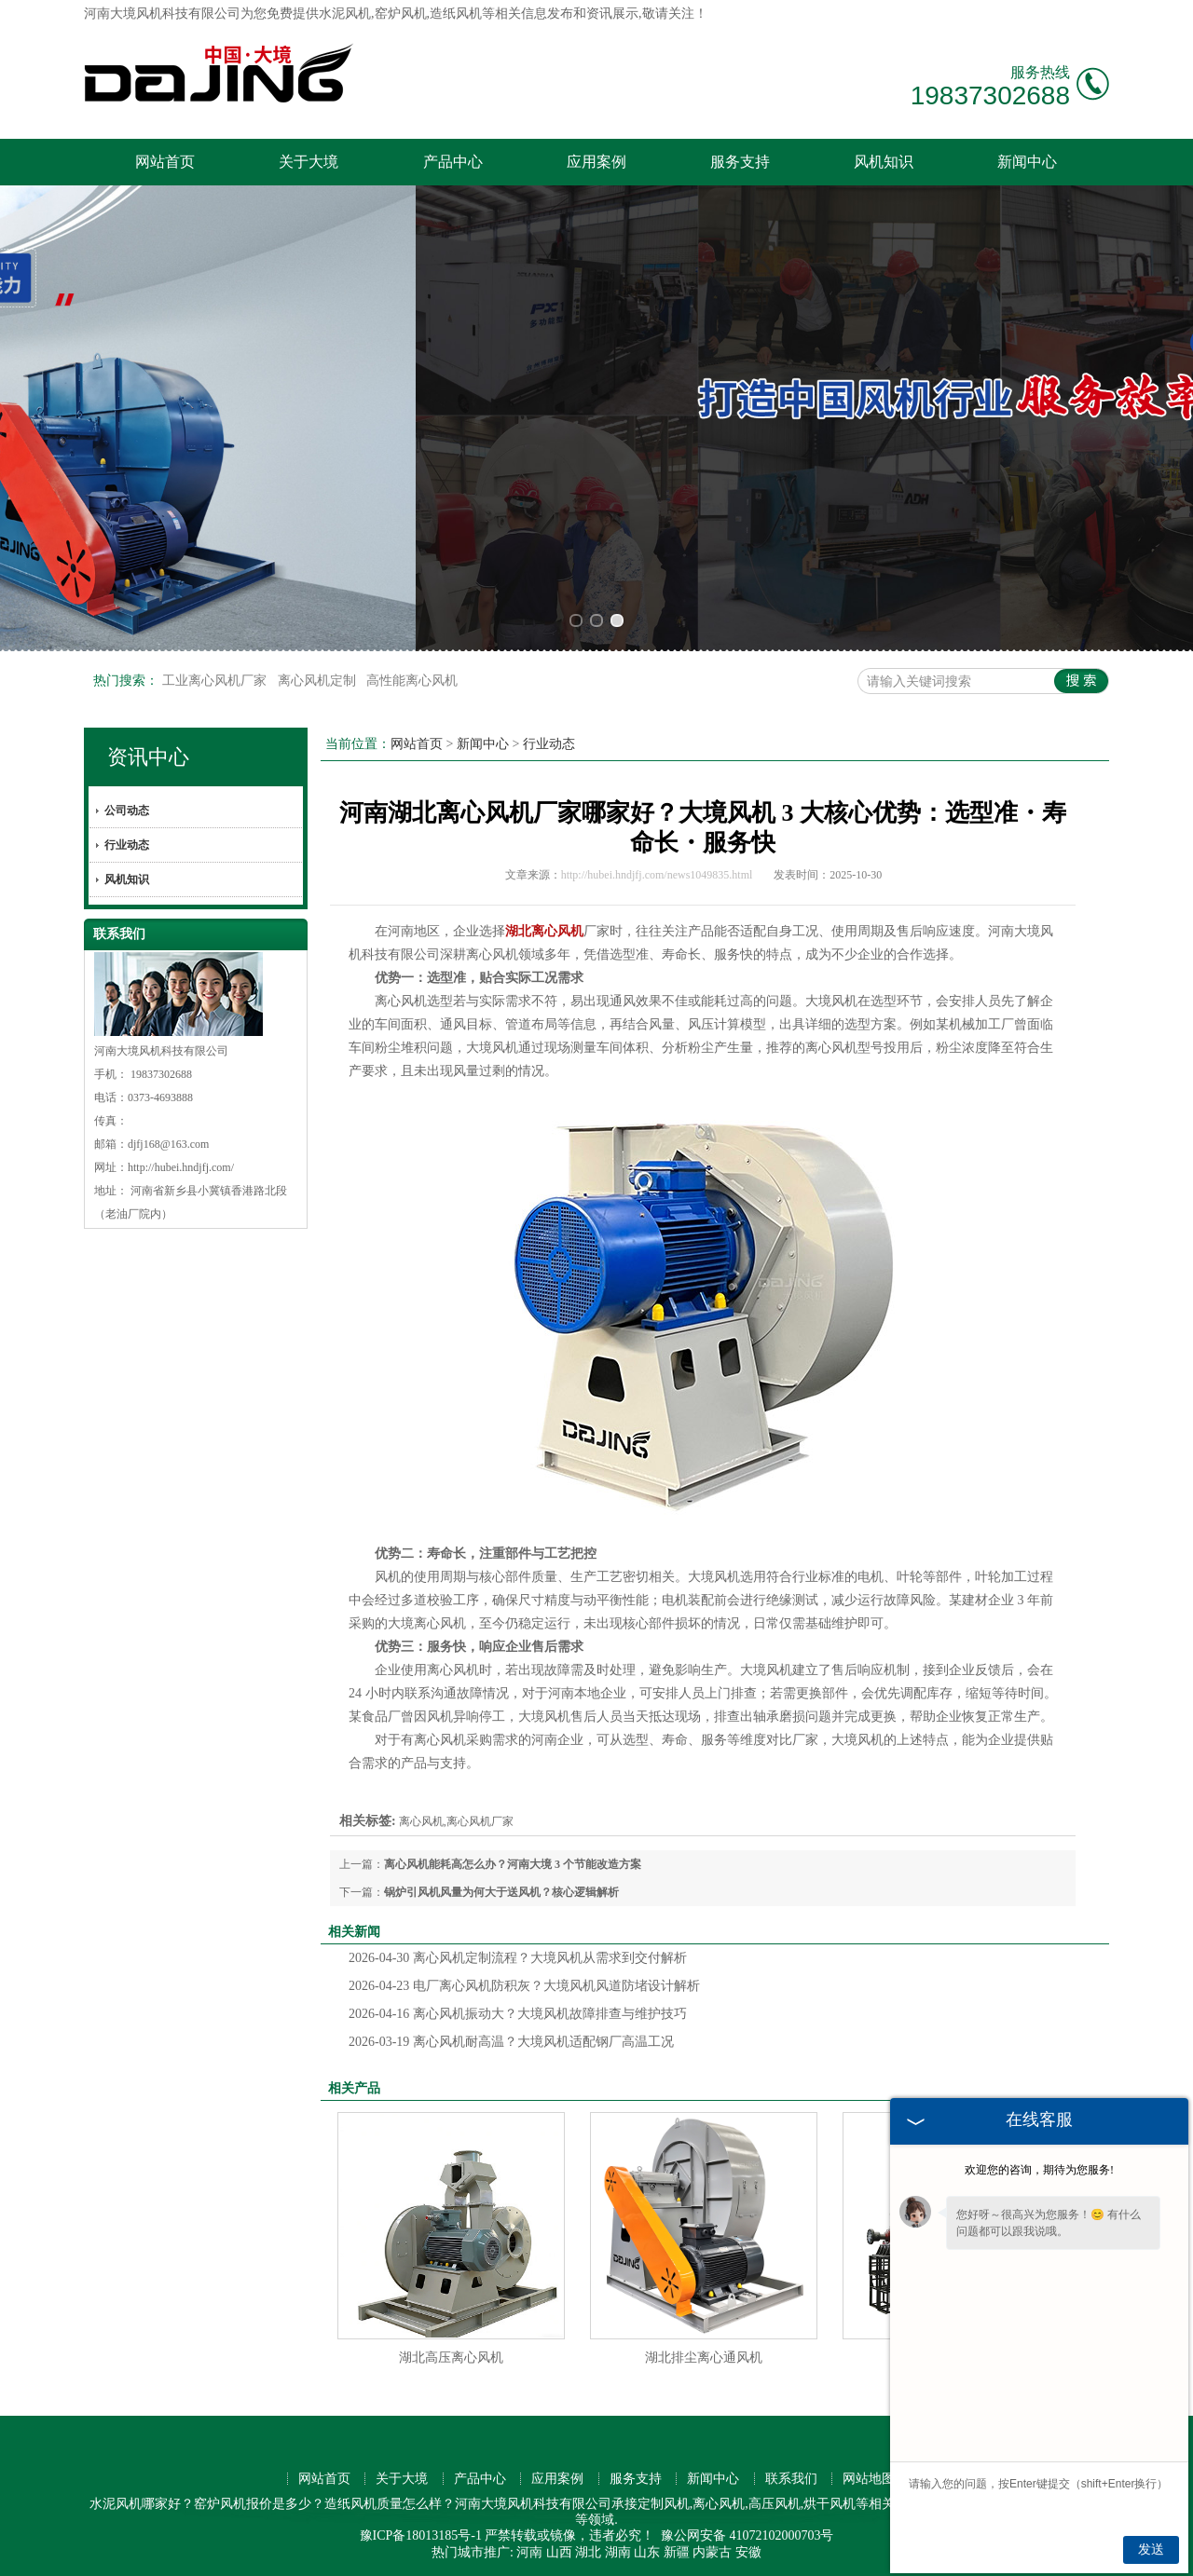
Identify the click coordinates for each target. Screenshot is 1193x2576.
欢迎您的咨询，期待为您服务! (1039, 2169)
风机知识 (883, 162)
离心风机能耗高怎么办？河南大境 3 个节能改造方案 (512, 1864)
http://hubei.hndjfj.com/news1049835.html (657, 874)
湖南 (618, 2552)
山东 (647, 2552)
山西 (559, 2552)
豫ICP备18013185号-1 (421, 2535)
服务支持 (740, 162)
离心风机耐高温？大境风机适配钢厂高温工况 (511, 2042)
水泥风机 (345, 13)
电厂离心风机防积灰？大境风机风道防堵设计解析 (524, 1986)
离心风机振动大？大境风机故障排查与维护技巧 (518, 2014)
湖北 (588, 2552)
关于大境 (308, 162)
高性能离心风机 (412, 681)
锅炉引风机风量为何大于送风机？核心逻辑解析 (501, 1892)
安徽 (748, 2552)
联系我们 (791, 2479)
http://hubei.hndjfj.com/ (181, 1167)
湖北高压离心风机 (451, 2358)
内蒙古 (712, 2552)
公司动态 (126, 810)
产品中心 (453, 162)
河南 (529, 2552)
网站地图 (869, 2479)
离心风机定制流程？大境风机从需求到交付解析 (518, 1958)
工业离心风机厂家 (216, 681)
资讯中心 (148, 757)
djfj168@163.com (168, 1144)
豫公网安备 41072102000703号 (747, 2535)
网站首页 (165, 162)
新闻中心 (1027, 162)
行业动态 (126, 845)
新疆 (677, 2552)
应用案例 (596, 162)
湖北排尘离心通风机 (703, 2358)
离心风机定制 (319, 681)
